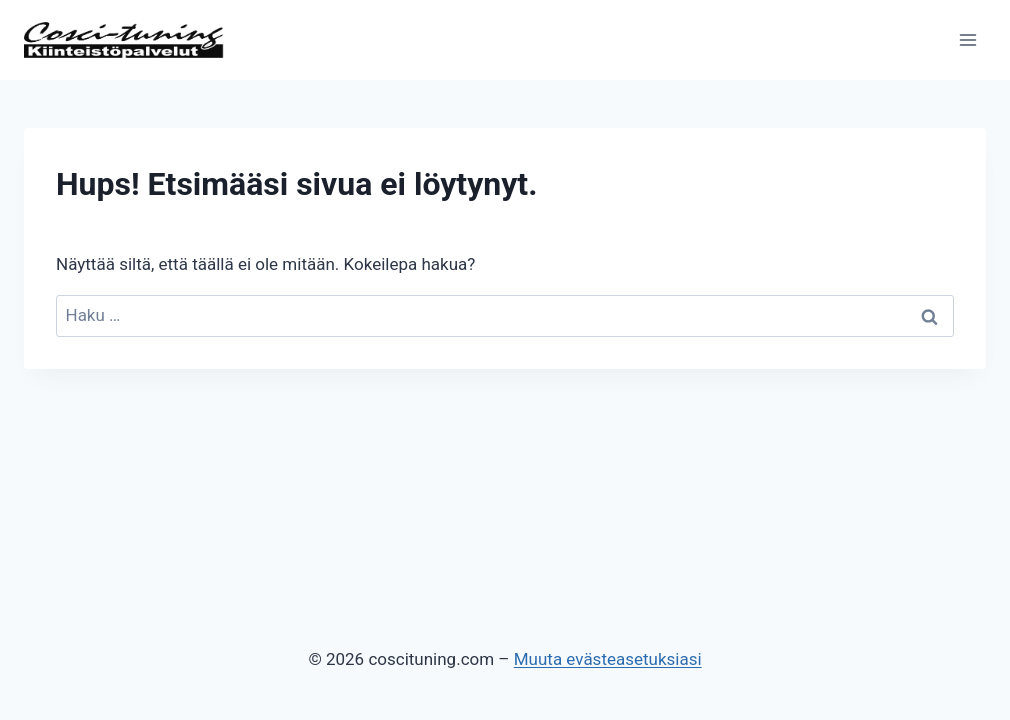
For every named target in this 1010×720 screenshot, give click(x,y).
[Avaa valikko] (967, 39)
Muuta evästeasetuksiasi (608, 659)
